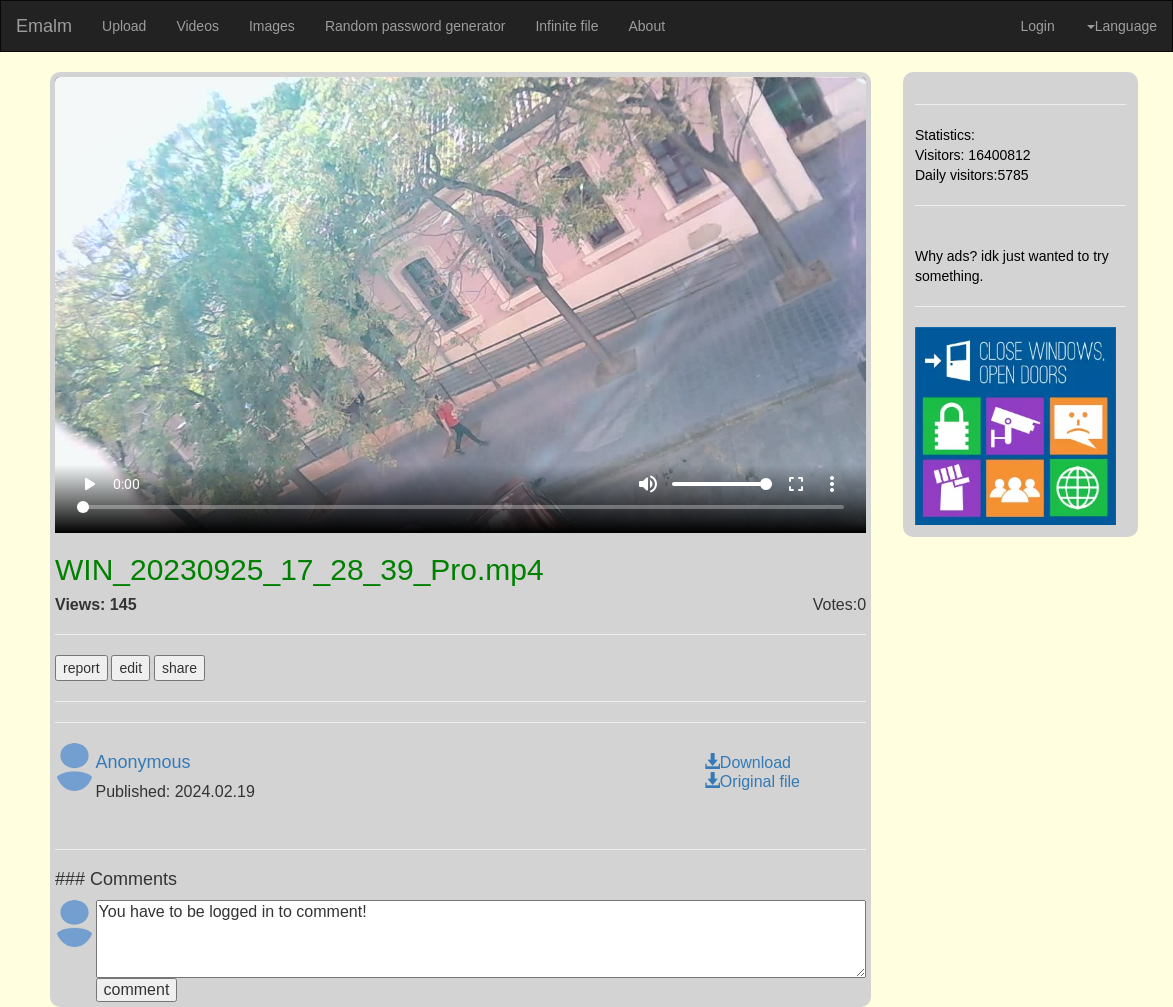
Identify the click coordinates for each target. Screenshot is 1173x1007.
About (646, 26)
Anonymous (143, 762)
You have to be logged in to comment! (481, 939)
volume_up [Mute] (648, 484)
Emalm (44, 26)
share (179, 668)
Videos (197, 26)
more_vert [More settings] (832, 484)
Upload (124, 26)
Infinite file (566, 26)
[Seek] (460, 507)
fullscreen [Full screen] (796, 484)
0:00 (126, 484)
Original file (752, 781)
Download (747, 762)
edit (130, 668)
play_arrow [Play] (89, 484)
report (81, 668)
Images (272, 26)
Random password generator (415, 26)
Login (1037, 26)
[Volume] (722, 484)
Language (1122, 26)
